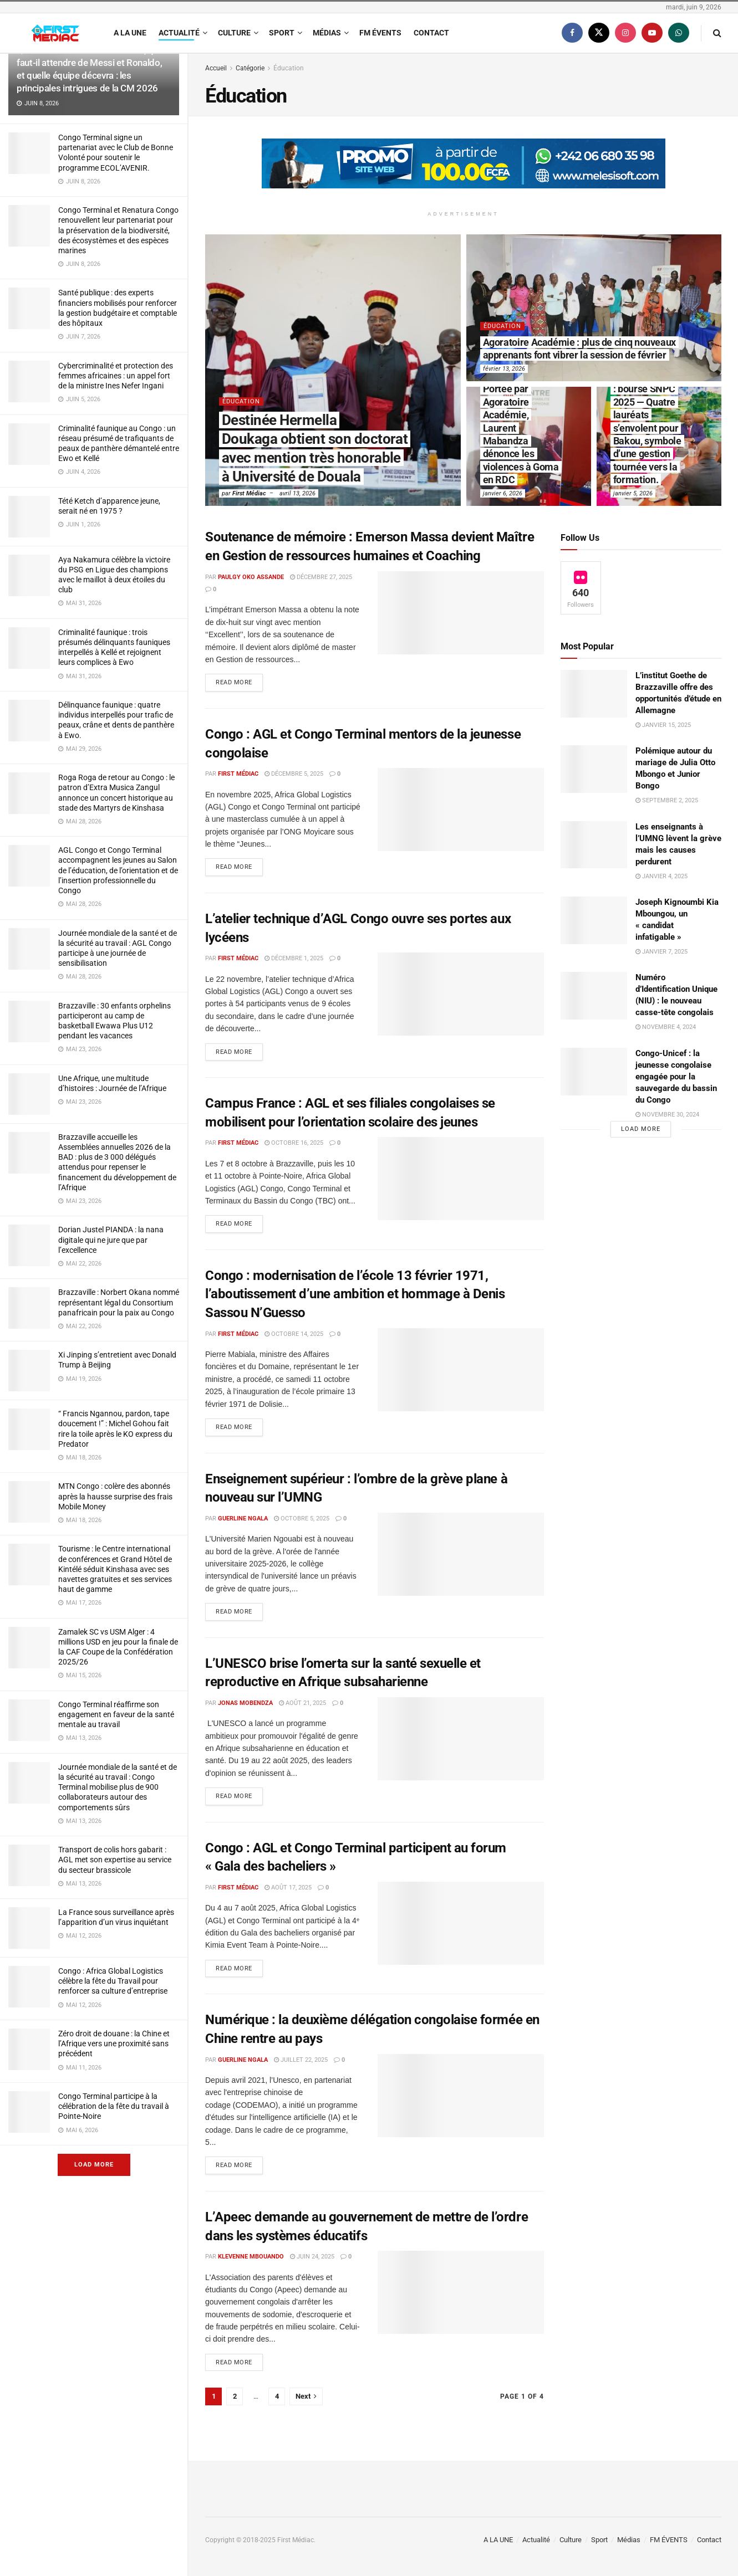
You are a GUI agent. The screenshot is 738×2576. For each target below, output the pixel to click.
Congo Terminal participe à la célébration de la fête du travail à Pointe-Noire (113, 2106)
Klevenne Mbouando (251, 2256)
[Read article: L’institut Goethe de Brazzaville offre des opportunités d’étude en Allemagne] (594, 694)
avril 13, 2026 (297, 493)
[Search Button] (717, 33)
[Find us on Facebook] (572, 33)
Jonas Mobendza (245, 1703)
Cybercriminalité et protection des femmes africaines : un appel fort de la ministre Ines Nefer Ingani (115, 375)
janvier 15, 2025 (663, 725)
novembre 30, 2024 (667, 1114)
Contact (431, 32)
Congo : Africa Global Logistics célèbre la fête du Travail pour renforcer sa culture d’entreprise (112, 1980)
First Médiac (249, 493)
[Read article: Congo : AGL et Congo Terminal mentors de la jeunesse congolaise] (461, 809)
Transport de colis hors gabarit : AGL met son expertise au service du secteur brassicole (114, 1859)
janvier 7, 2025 (661, 951)
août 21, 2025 (302, 1703)
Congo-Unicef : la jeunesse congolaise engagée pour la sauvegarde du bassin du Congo (676, 1076)
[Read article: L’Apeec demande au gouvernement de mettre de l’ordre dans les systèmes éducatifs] (461, 2292)
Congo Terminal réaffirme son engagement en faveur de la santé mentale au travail (116, 1714)
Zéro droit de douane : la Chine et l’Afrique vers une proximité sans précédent (114, 2043)
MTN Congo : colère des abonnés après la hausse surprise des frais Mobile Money (115, 1496)
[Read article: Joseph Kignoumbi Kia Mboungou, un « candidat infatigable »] (594, 920)
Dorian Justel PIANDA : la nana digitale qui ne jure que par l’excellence (111, 1239)
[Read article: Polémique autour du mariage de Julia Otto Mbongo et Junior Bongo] (594, 769)
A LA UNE (130, 32)
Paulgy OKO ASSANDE (251, 577)
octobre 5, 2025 (301, 1518)
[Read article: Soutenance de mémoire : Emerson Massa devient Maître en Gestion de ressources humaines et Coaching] (461, 612)
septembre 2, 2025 (666, 800)
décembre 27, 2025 (321, 577)
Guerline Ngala (243, 1518)
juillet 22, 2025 (301, 2059)
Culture (234, 32)
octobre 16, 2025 (293, 1142)
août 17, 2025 (288, 1887)
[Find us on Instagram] (625, 33)
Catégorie (250, 68)
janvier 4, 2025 (661, 876)
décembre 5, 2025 (293, 773)
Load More (94, 2164)
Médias (327, 32)
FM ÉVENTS (380, 32)
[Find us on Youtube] (652, 33)
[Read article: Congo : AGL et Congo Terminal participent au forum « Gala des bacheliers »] (461, 1923)
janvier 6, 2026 (502, 493)
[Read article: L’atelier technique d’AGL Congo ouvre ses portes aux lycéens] (461, 994)
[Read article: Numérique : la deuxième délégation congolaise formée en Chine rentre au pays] (461, 2095)
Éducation (288, 68)
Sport (281, 32)
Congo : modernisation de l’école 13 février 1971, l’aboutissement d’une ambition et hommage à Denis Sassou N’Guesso (355, 1294)
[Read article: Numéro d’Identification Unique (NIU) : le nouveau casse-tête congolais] (594, 996)
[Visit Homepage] (55, 33)
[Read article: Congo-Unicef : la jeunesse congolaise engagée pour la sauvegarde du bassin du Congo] (594, 1071)
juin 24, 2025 (312, 2256)
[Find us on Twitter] (598, 33)
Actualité (179, 32)
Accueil (216, 68)
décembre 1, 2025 (293, 958)
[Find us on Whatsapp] (678, 33)
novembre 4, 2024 (665, 1027)
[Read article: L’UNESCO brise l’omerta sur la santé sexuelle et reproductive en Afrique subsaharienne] (461, 1738)
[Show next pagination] (306, 2397)
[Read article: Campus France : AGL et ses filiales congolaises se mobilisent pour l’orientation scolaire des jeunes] (461, 1178)
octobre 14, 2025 (293, 1334)
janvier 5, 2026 (633, 493)
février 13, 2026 (504, 368)
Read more (239, 680)
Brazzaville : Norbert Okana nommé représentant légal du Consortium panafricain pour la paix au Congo (118, 1302)
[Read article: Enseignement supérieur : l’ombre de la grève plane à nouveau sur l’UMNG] (461, 1554)
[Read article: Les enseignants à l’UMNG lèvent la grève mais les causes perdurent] (594, 845)
